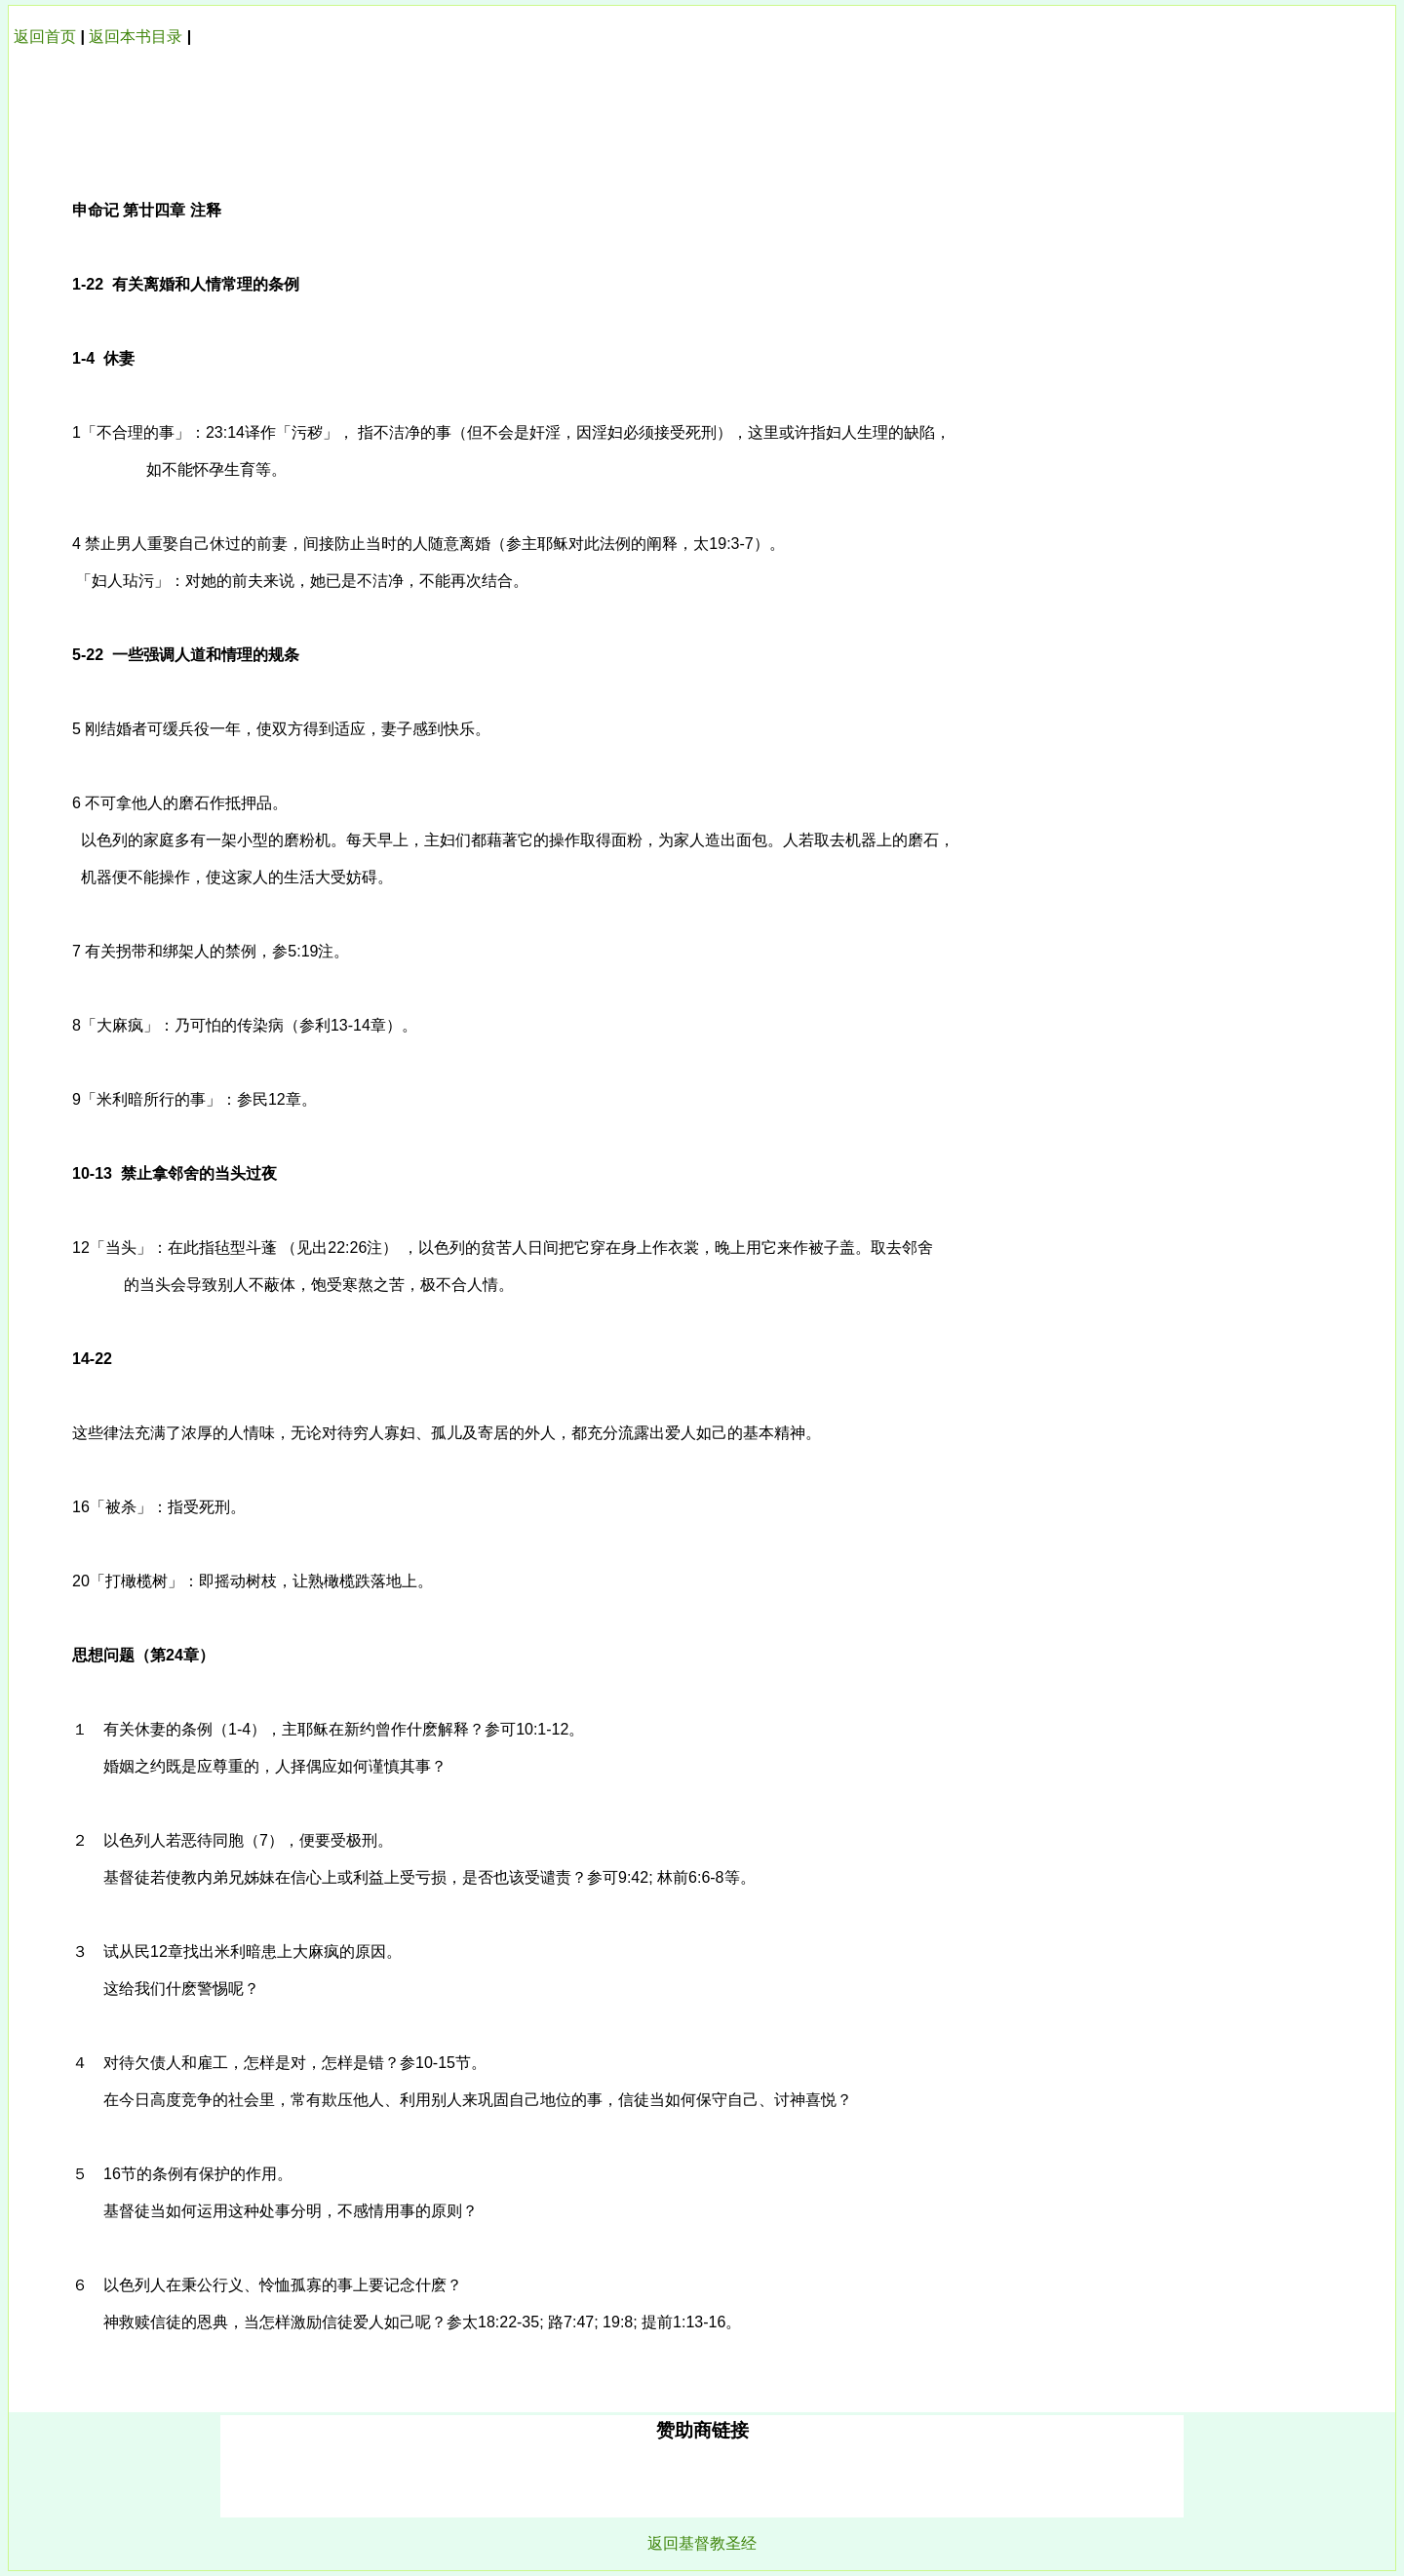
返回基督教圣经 (702, 2543)
